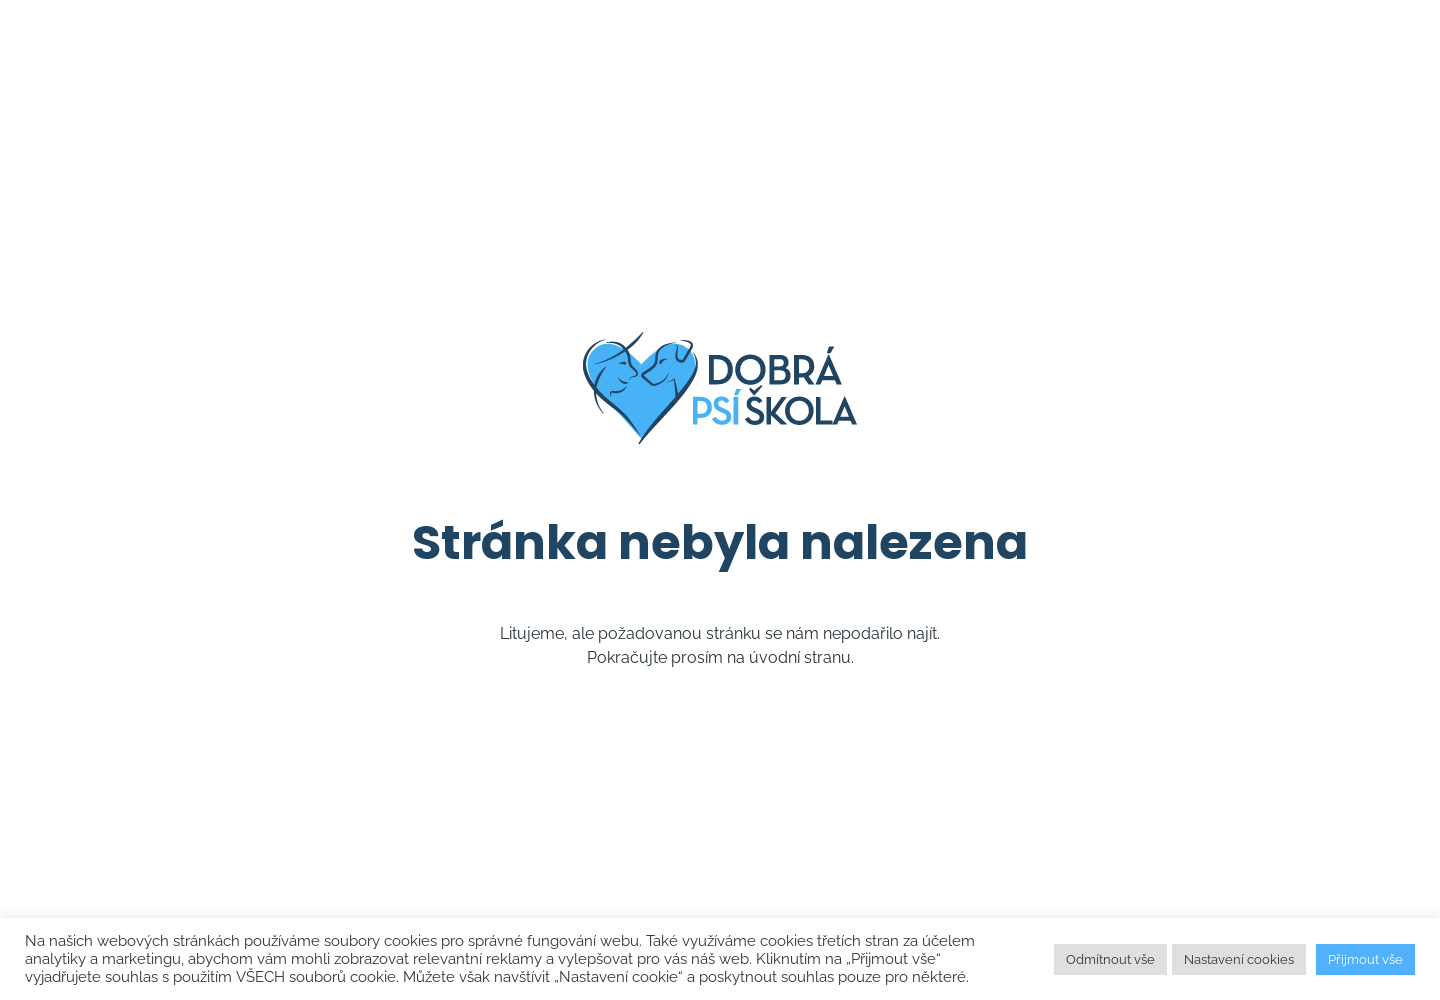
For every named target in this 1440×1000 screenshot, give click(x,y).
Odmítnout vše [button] (1110, 959)
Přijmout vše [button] (1365, 959)
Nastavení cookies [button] (1239, 959)
